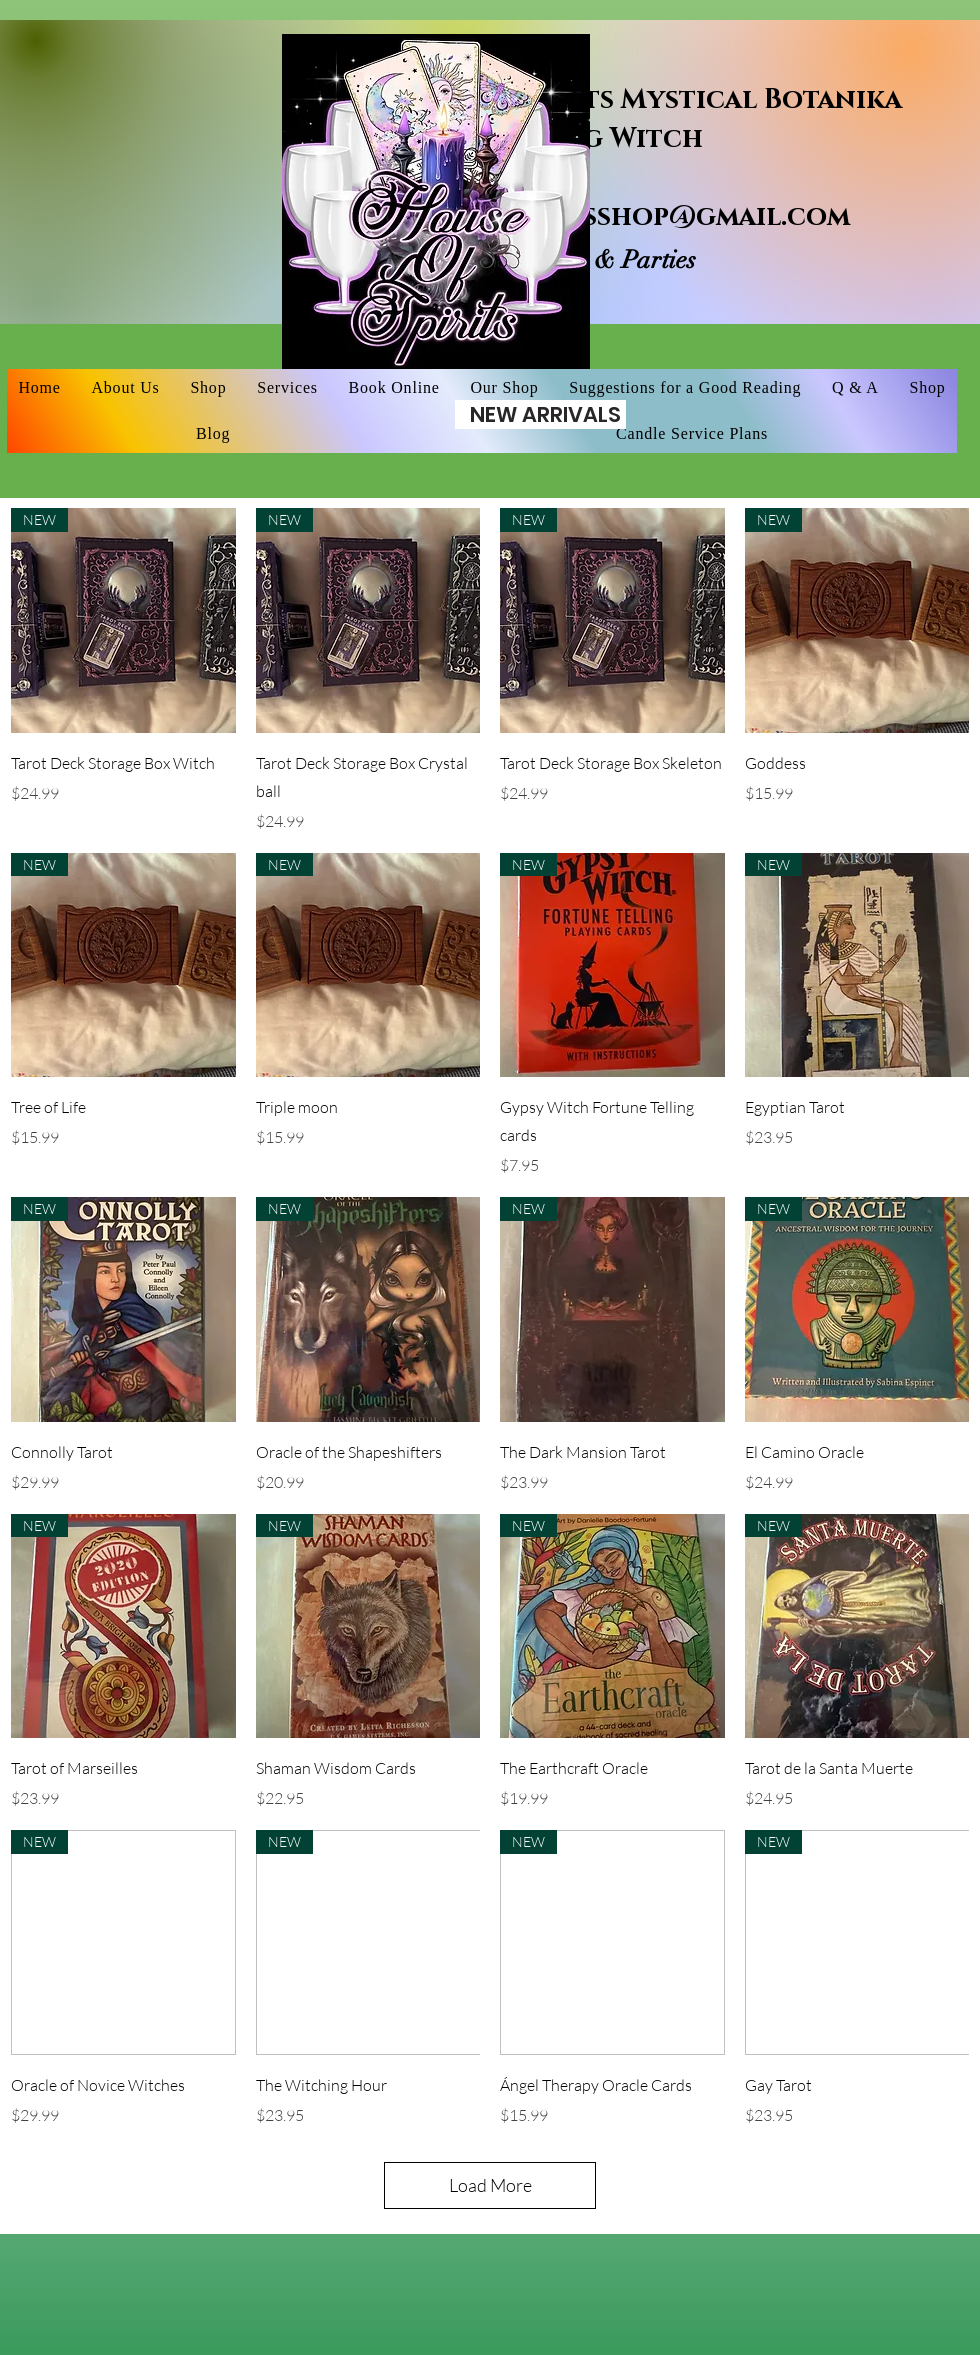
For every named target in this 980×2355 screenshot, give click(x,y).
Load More (490, 2185)
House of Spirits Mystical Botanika (636, 100)
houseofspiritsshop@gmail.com (610, 217)
